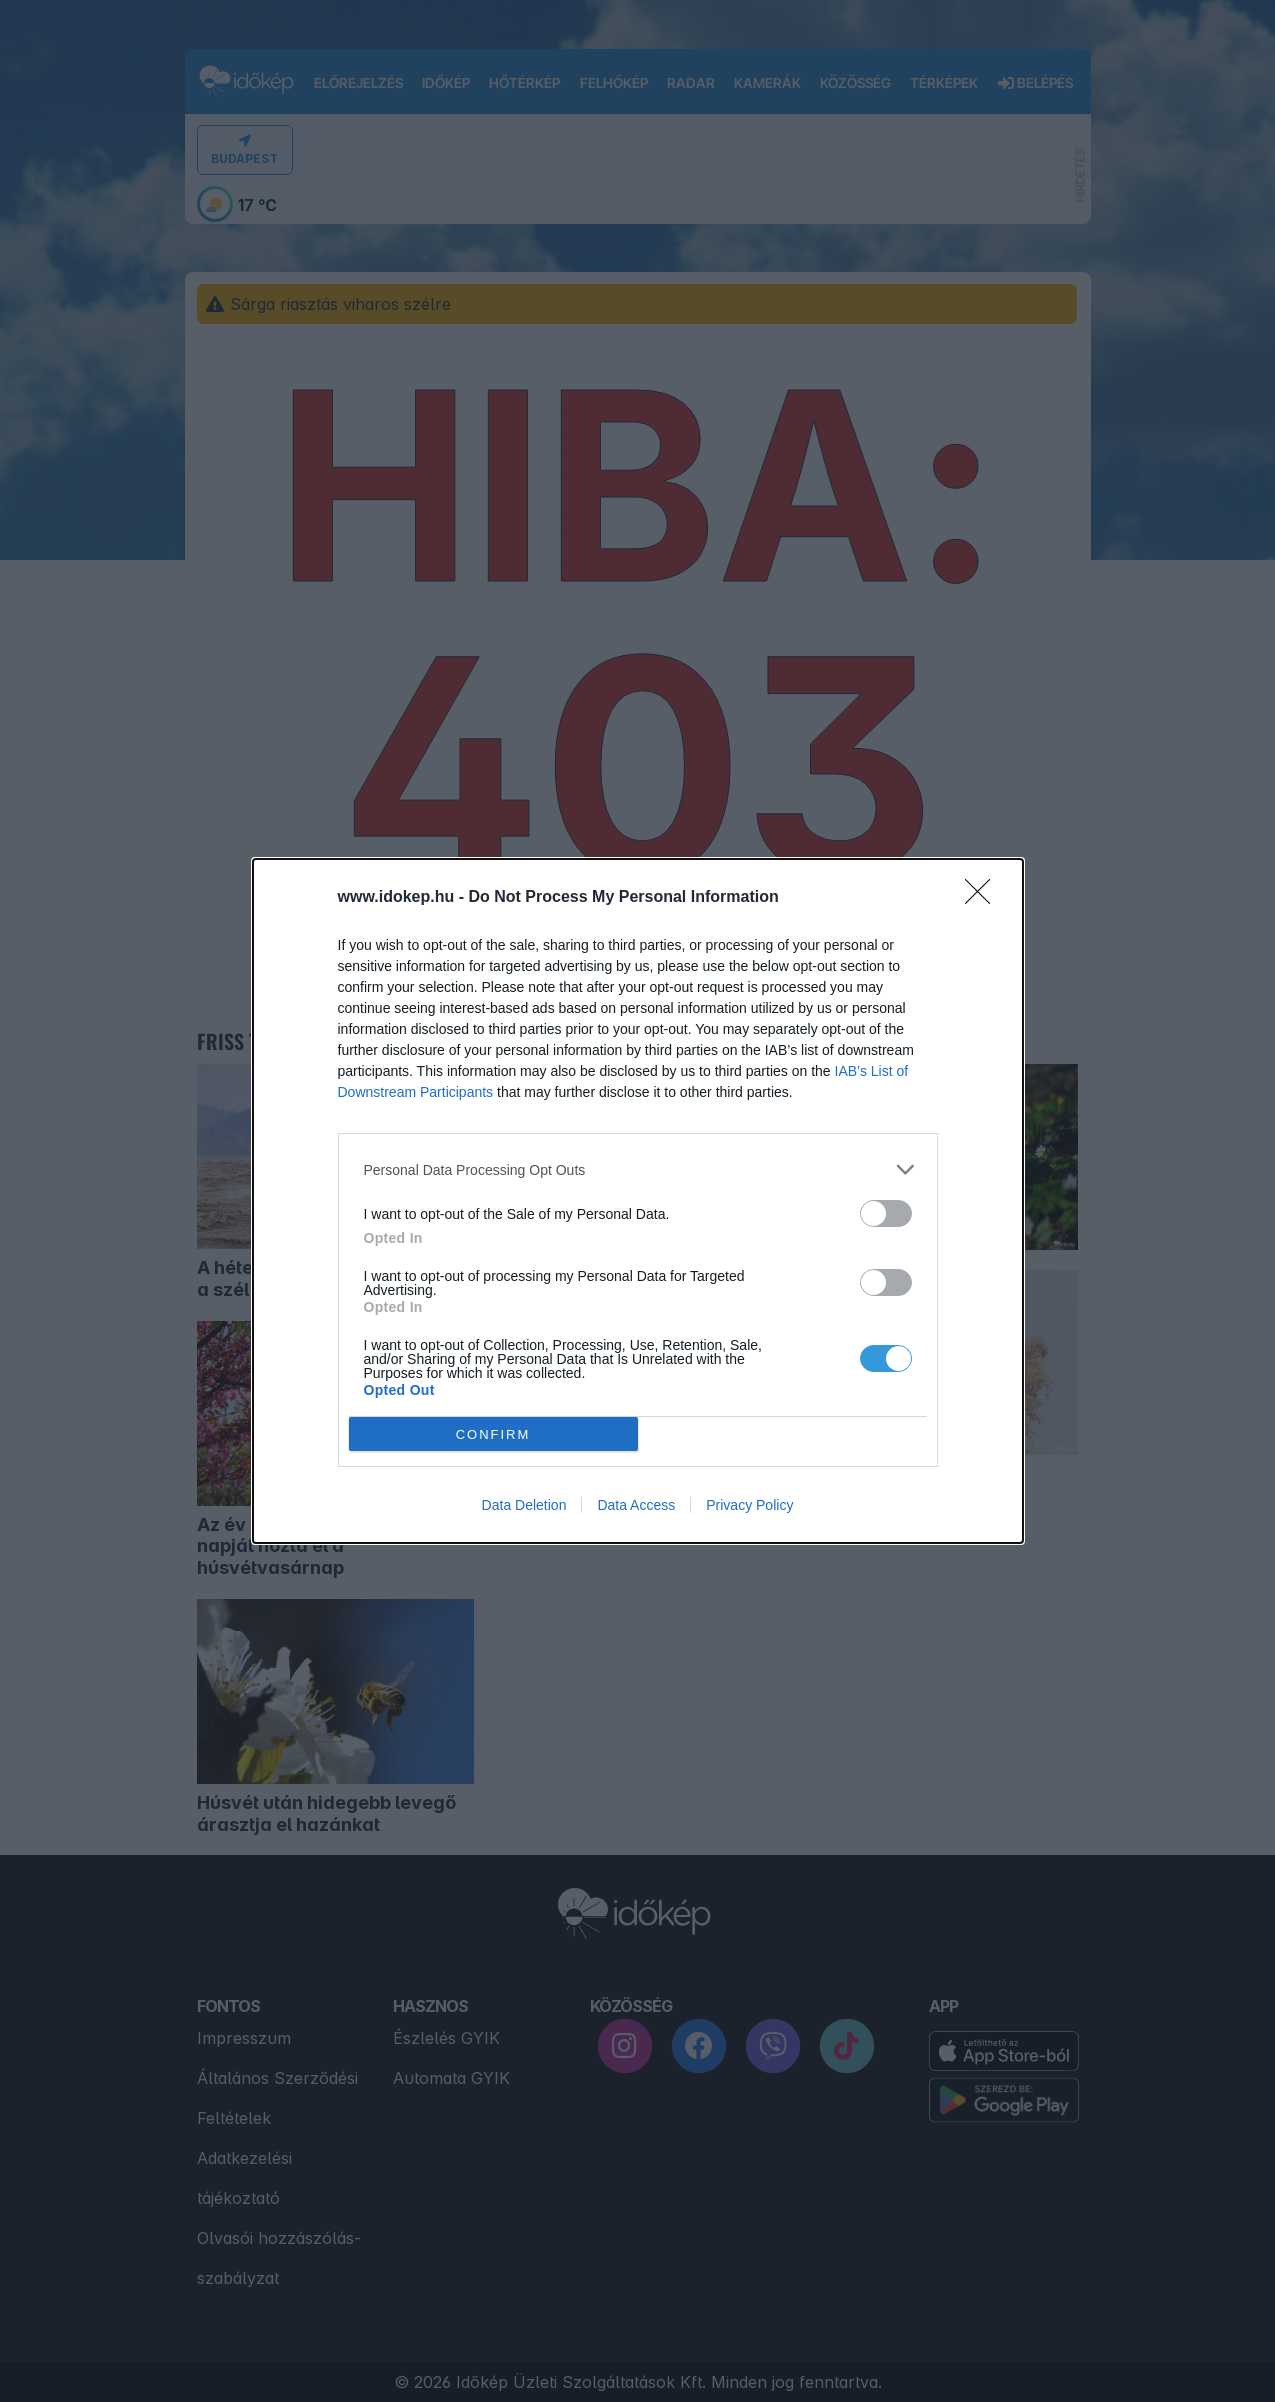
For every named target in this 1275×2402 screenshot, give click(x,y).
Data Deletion (524, 1505)
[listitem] (638, 1169)
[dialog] (638, 1201)
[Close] (984, 898)
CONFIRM (493, 1433)
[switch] (886, 1213)
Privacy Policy (749, 1505)
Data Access (636, 1505)
